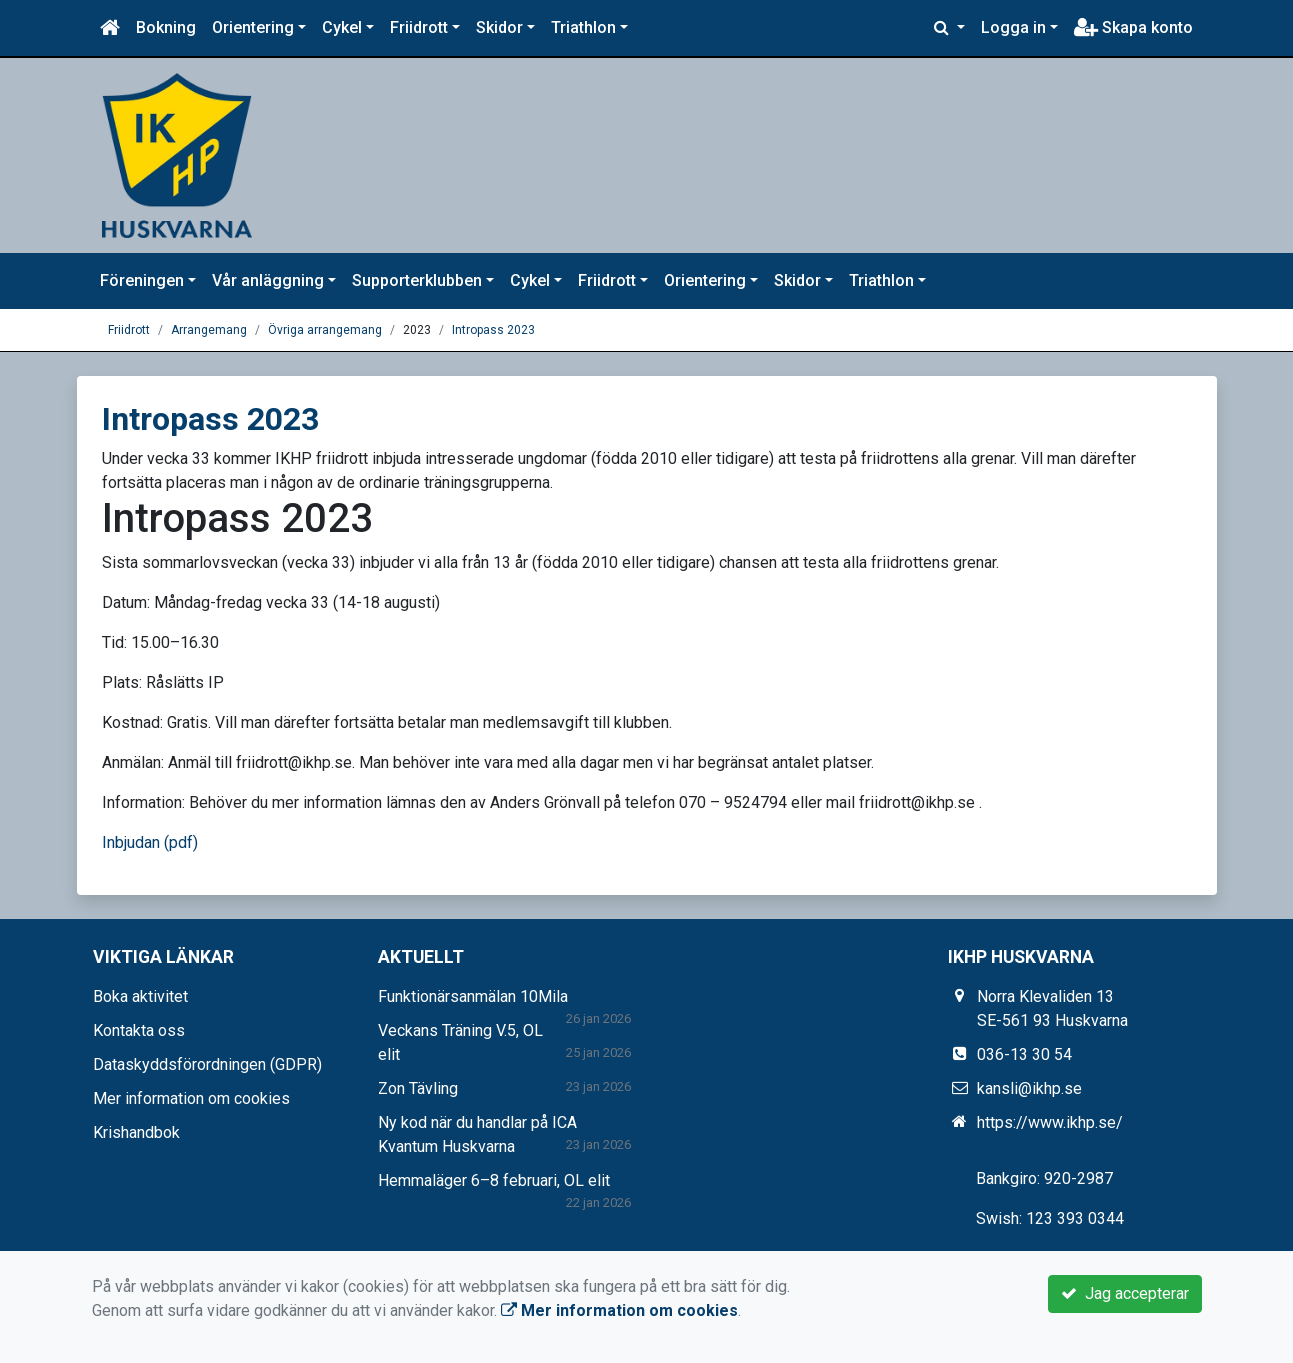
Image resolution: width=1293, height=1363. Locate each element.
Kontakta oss (139, 1030)
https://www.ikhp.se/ (1050, 1122)
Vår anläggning (268, 280)
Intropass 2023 (493, 330)
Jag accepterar (1125, 1293)
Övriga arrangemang (325, 330)
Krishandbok (136, 1132)
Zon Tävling (418, 1088)
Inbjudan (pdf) (150, 842)
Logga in (1013, 27)
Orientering (253, 27)
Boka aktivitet (140, 996)
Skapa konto (1133, 27)
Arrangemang (209, 330)
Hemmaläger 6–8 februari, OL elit (494, 1180)
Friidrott (419, 27)
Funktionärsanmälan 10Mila (473, 996)
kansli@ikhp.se (1029, 1088)
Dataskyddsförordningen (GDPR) (207, 1064)
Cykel (342, 27)
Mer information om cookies (191, 1098)
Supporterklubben (417, 280)
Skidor (499, 27)
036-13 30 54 (1024, 1054)
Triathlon (583, 27)
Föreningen (142, 280)
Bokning (166, 27)
